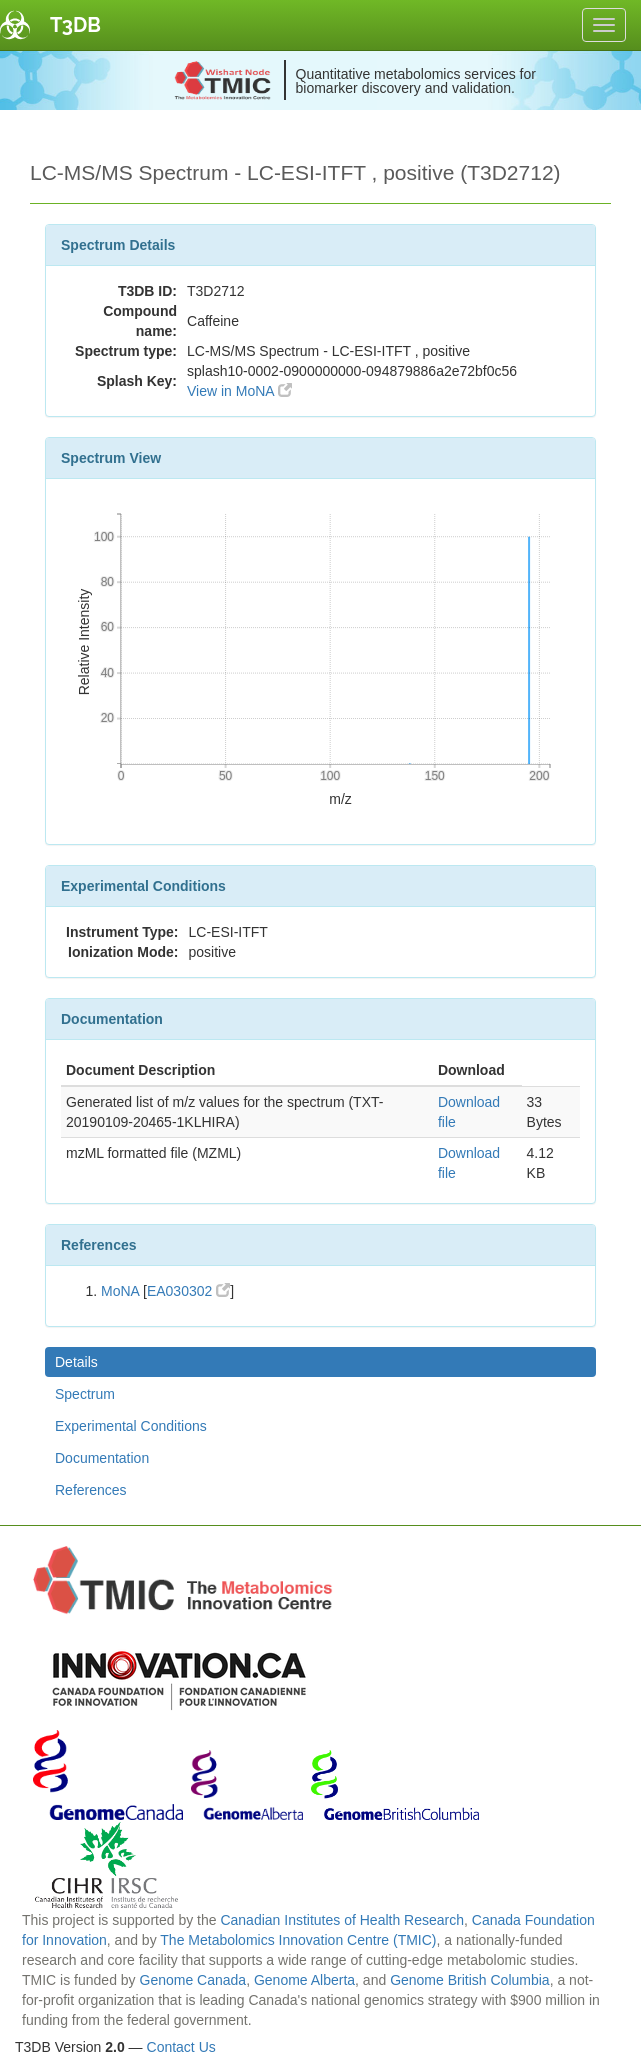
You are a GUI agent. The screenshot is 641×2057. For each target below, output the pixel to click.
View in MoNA (239, 391)
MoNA (120, 1291)
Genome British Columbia (470, 1980)
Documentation (102, 1458)
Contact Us (181, 2047)
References (91, 1490)
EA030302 (188, 1291)
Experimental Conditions (131, 1426)
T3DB (75, 25)
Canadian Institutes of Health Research (342, 1920)
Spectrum (85, 1394)
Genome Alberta (304, 1980)
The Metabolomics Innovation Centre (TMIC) (298, 1940)
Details (76, 1362)
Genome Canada (193, 1980)
